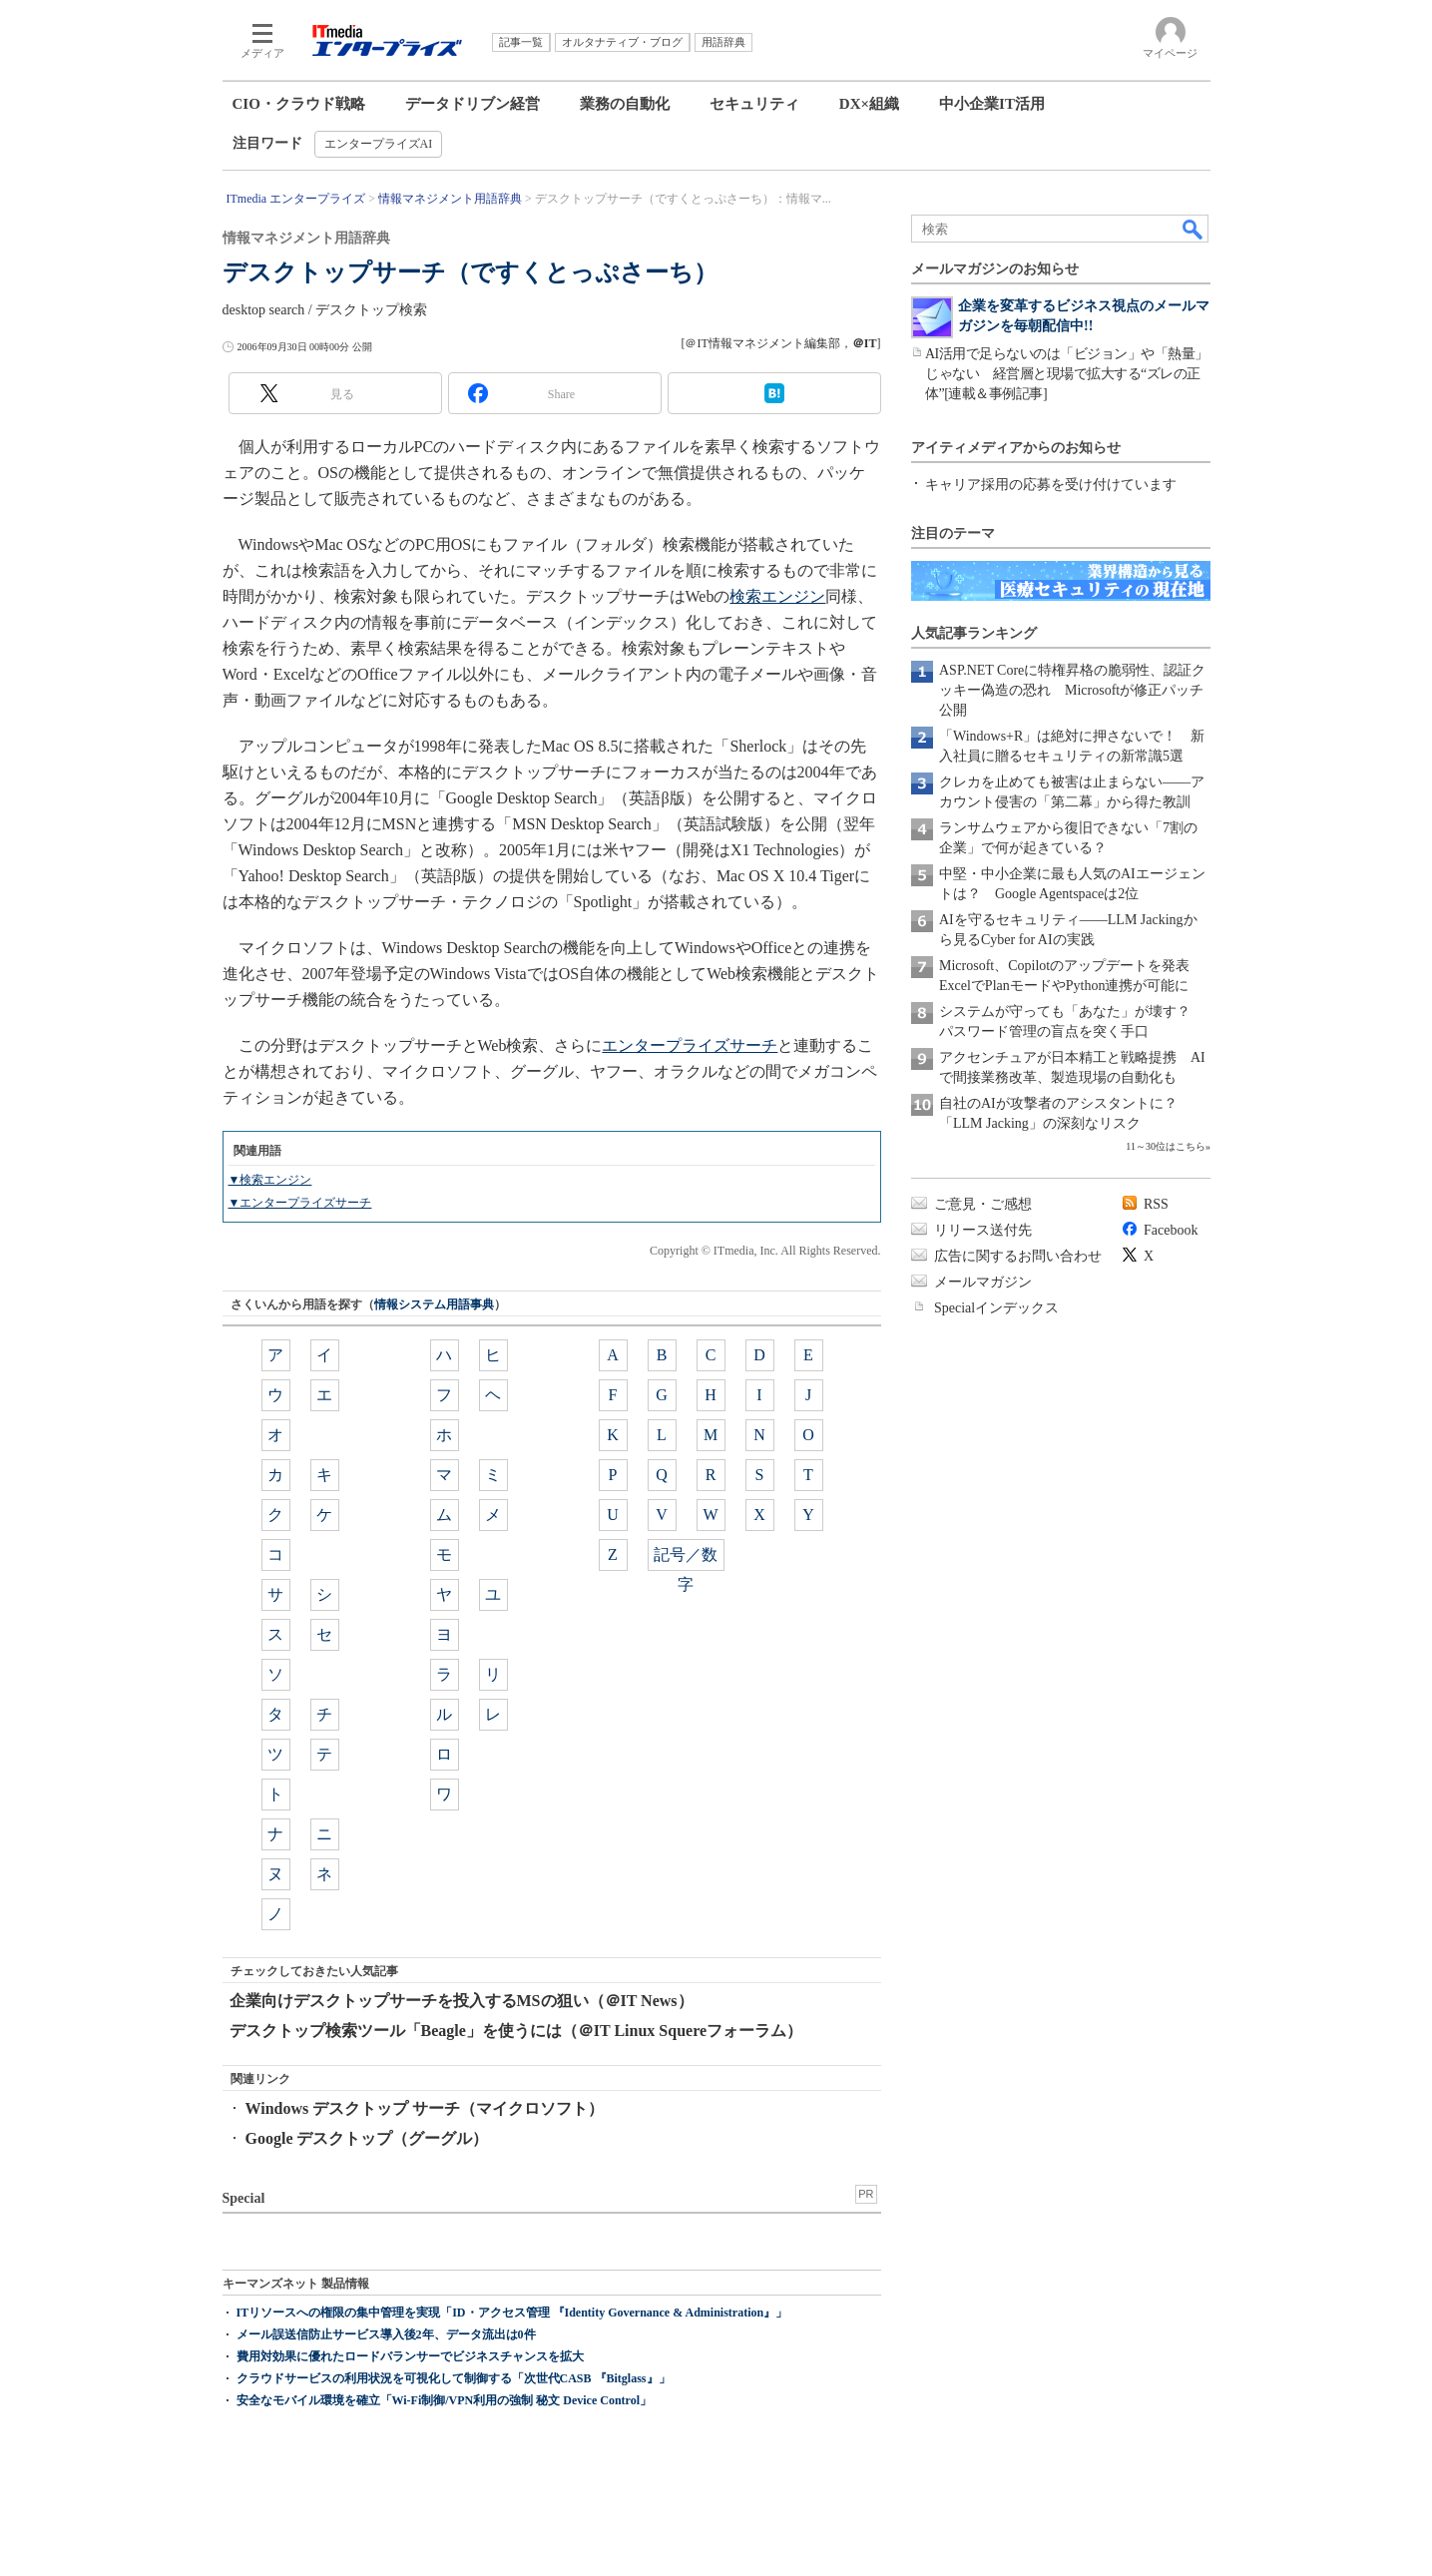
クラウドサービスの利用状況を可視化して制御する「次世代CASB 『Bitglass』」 (454, 2378)
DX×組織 (869, 104)
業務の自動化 (625, 104)
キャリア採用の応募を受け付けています (1051, 484)
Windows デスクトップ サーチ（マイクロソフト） (425, 2108)
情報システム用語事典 (434, 1304)
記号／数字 (685, 1558)
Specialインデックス (996, 1307)
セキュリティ (754, 104)
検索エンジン (777, 596)
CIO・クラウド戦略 (299, 104)
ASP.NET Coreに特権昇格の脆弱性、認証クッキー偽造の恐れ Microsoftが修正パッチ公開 (1072, 690)
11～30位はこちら (1165, 1146)
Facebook (1170, 1230)
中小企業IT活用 (992, 104)
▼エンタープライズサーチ (300, 1203)
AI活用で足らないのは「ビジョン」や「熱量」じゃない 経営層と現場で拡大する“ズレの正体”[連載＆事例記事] (1066, 373)
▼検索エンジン (270, 1180)
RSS (1156, 1204)
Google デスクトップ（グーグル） (367, 2138)
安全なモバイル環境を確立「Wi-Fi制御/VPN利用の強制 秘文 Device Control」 (445, 2400)
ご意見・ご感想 (983, 1204)
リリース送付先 (983, 1230)
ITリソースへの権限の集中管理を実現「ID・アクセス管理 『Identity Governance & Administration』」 (512, 2312)
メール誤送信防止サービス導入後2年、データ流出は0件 (386, 2334)
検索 (1193, 229)
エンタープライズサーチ (689, 1045)
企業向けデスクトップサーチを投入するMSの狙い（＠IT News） (462, 2000)
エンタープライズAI (378, 144)
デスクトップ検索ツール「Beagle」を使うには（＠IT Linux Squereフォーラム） (516, 2030)
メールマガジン (983, 1282)
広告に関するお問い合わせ (1018, 1256)
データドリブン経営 (472, 104)
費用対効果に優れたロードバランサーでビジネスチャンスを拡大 (410, 2356)
